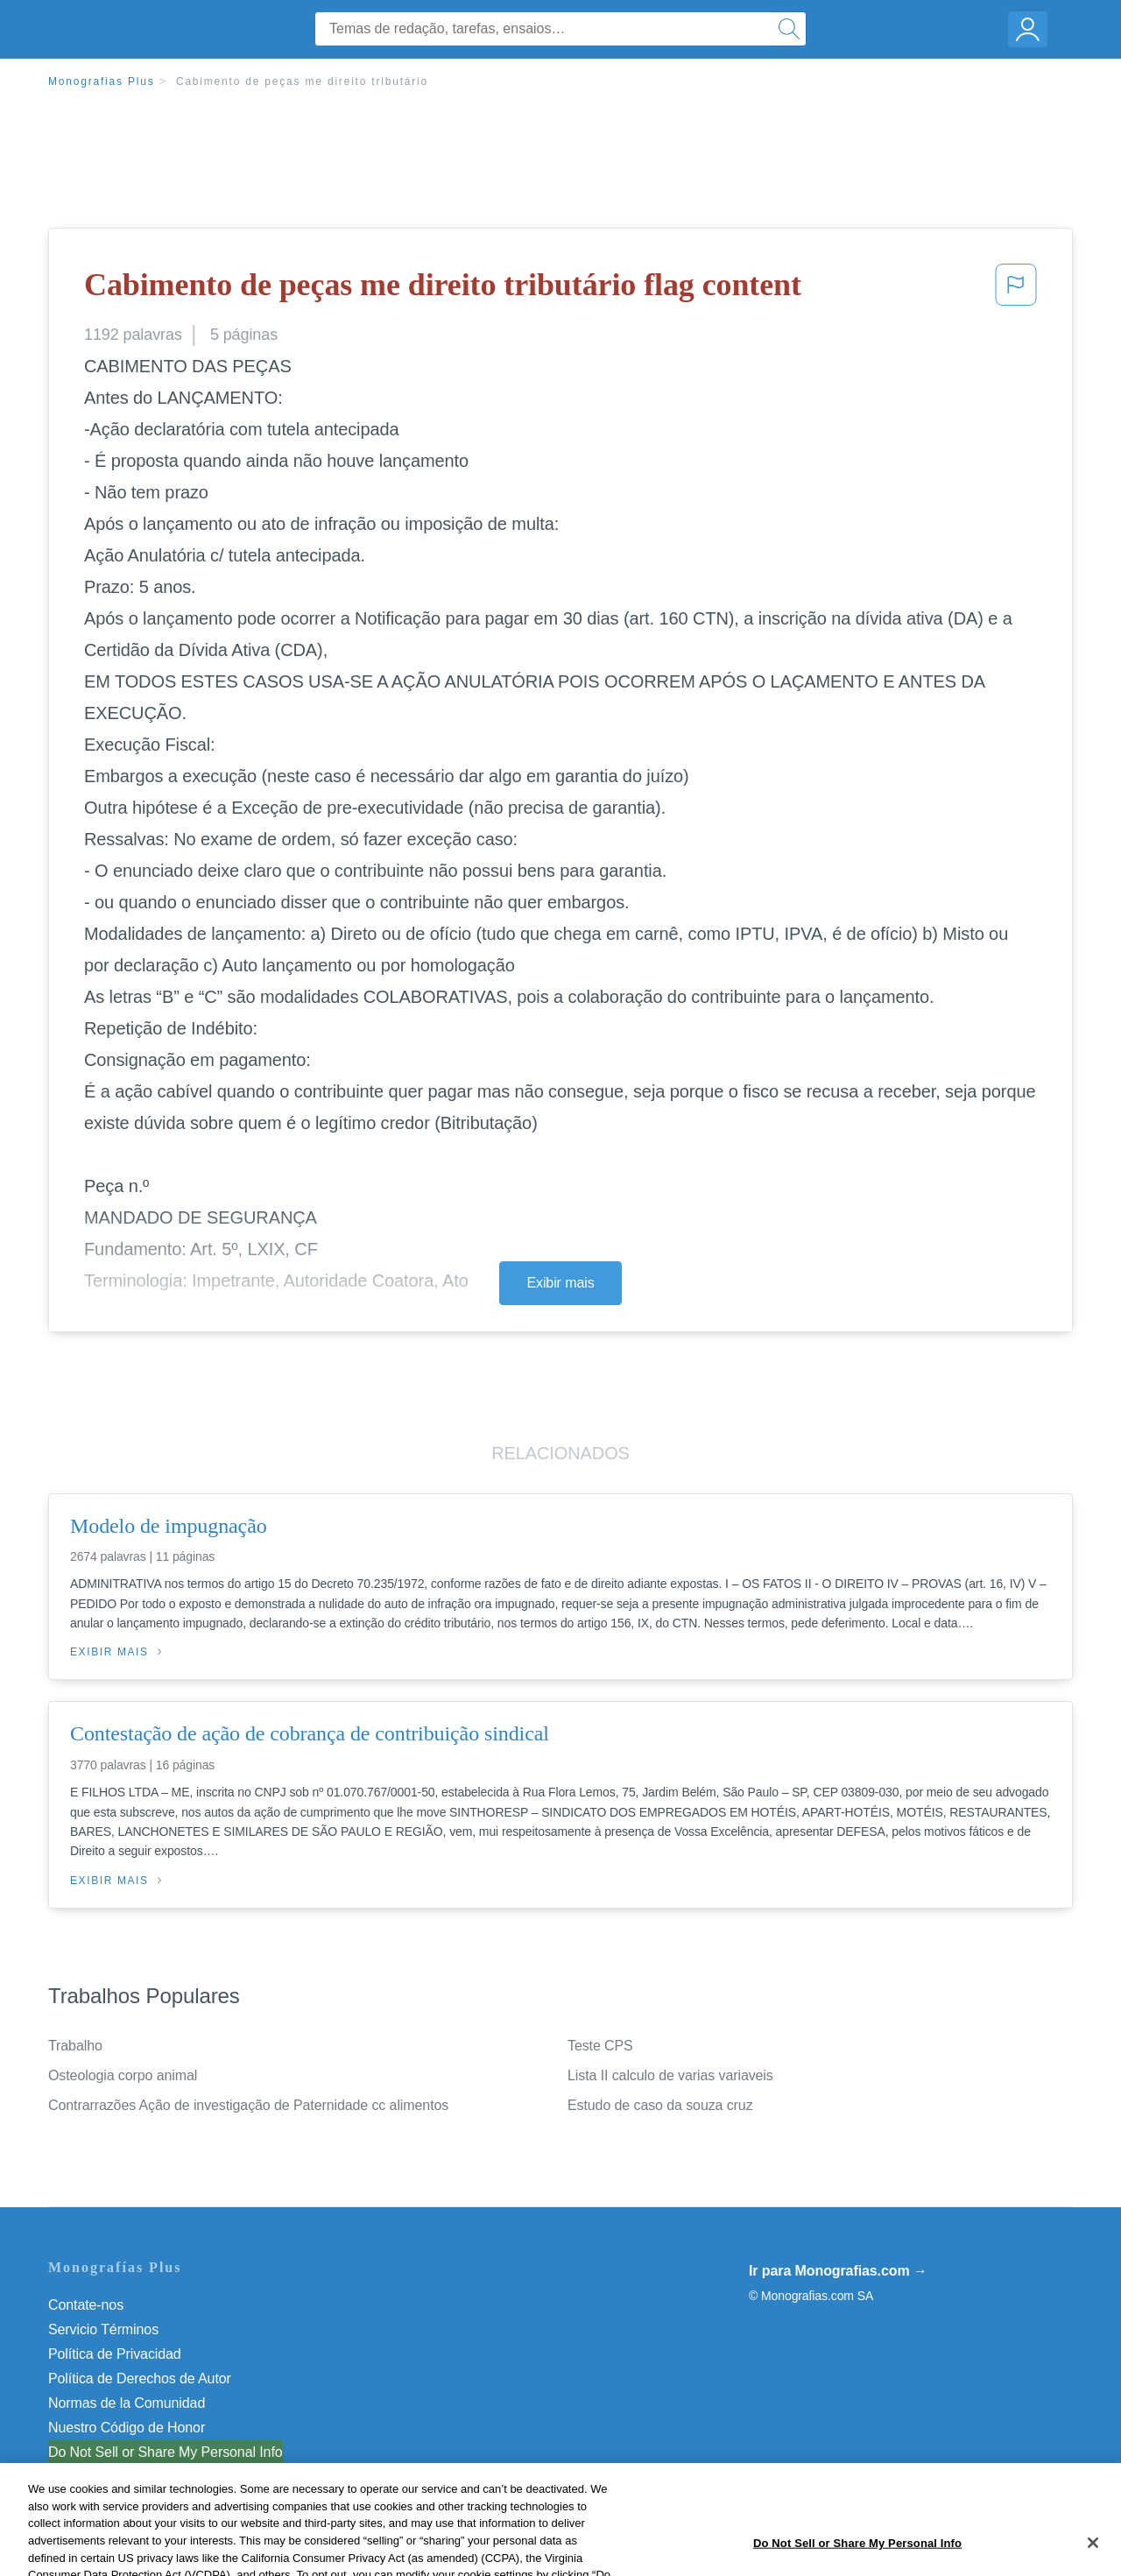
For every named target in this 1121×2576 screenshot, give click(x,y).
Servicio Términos (103, 2329)
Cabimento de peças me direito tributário (302, 81)
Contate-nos (85, 2304)
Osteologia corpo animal (122, 2075)
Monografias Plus (101, 81)
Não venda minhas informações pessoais (174, 2452)
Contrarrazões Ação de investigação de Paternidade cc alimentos (248, 2105)
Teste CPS (600, 2045)
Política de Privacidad (114, 2354)
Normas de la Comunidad (126, 2403)
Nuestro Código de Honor (126, 2427)
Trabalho (75, 2045)
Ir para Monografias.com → (838, 2270)
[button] (1016, 290)
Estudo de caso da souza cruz (660, 2105)
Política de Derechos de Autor (139, 2378)
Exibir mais (560, 1282)
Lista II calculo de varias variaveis (670, 2075)
